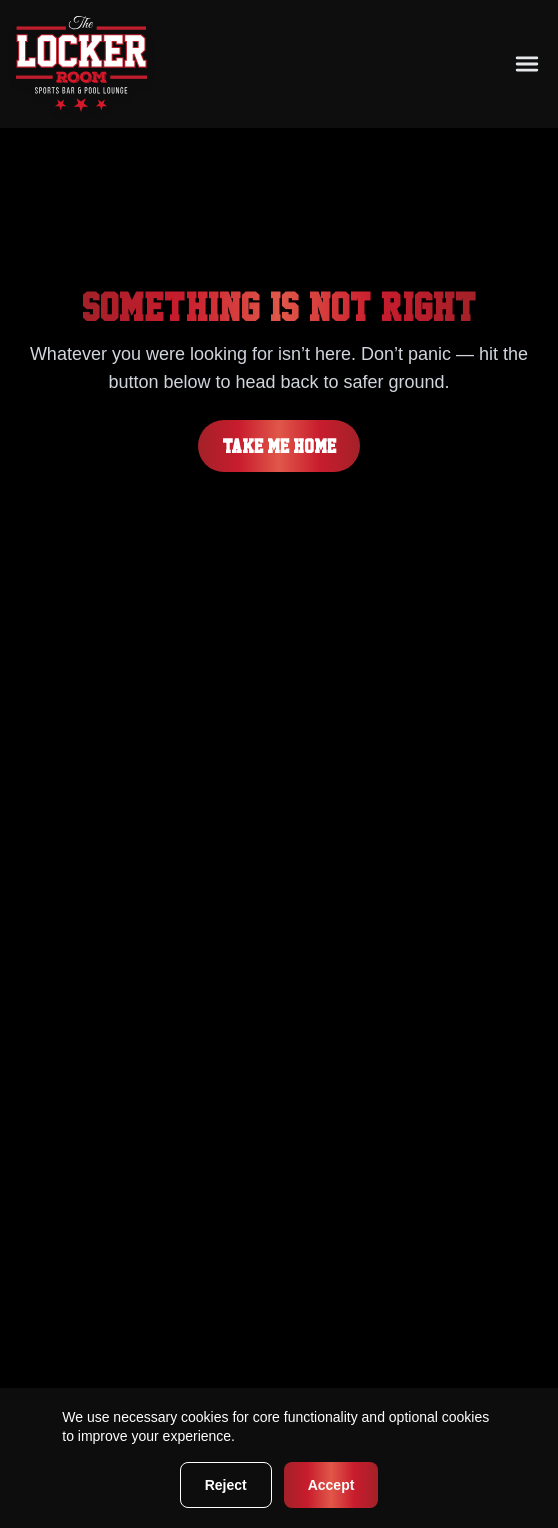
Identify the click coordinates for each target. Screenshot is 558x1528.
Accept (331, 1485)
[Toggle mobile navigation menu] (527, 64)
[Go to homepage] (81, 64)
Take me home (279, 446)
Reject (226, 1485)
